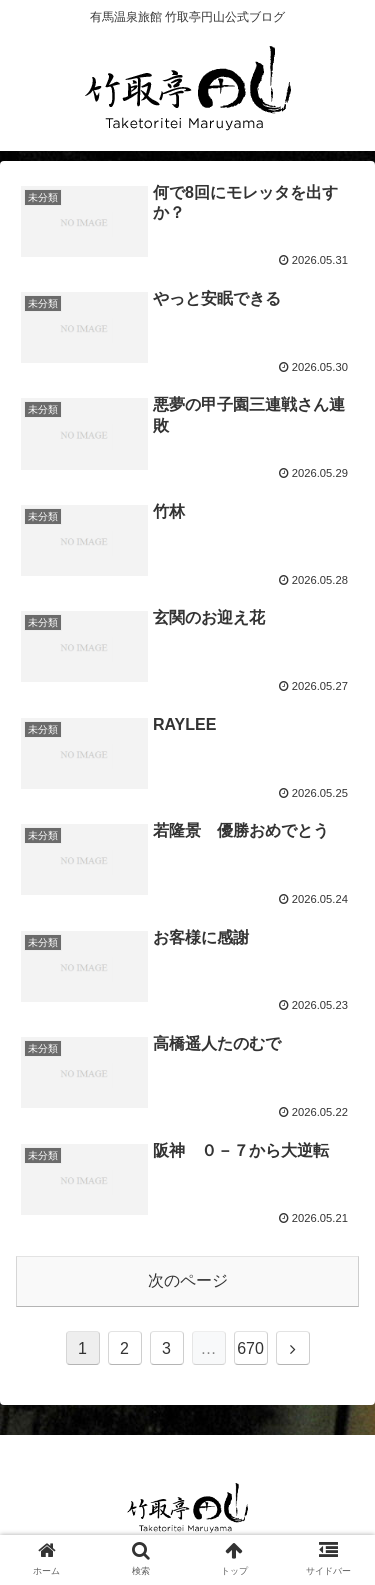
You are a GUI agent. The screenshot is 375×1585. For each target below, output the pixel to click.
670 (250, 1348)
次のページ (188, 1280)
